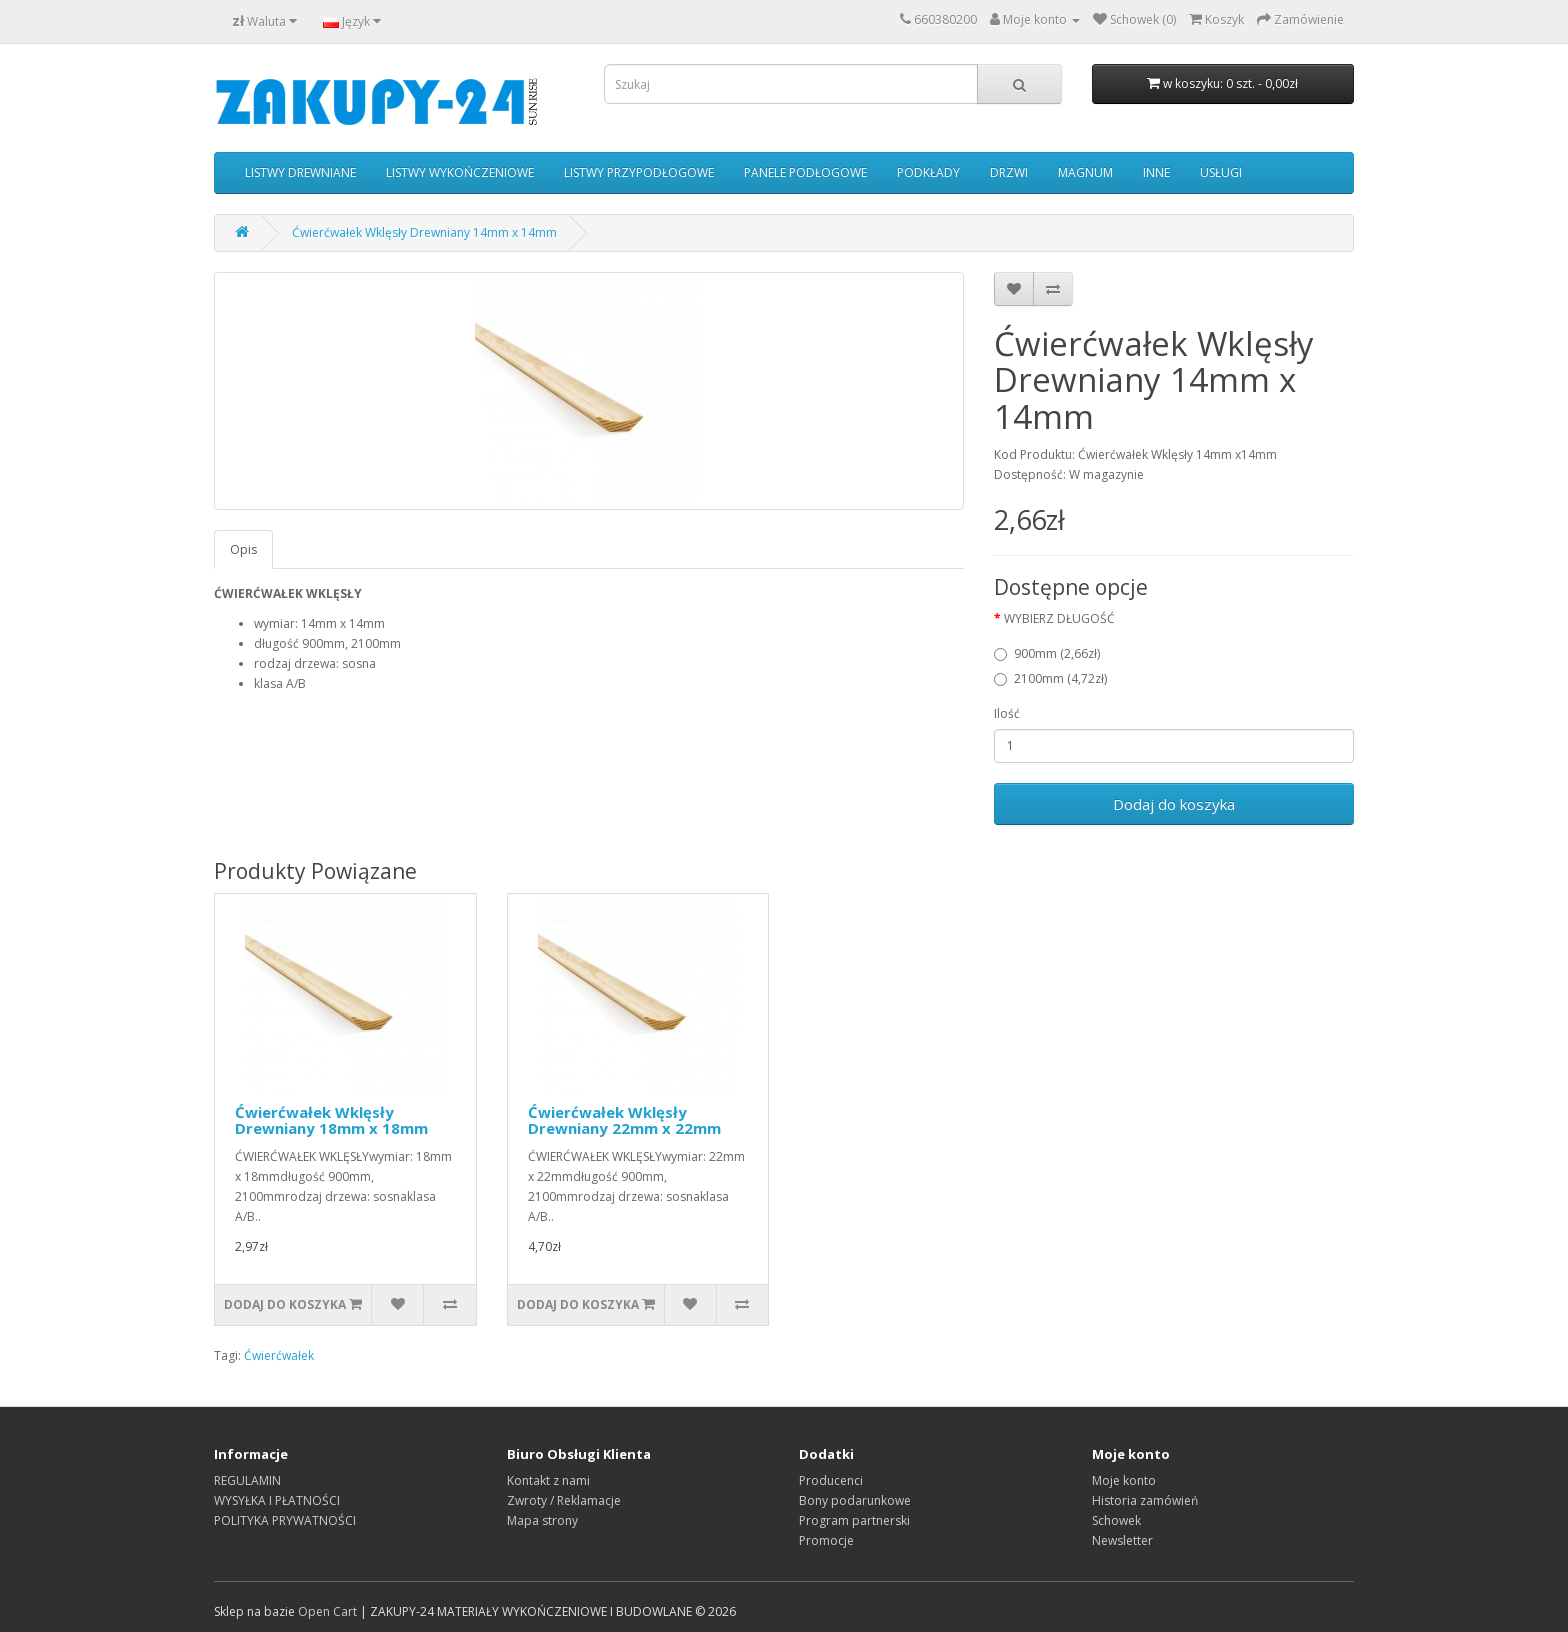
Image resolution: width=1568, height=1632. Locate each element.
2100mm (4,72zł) (1050, 678)
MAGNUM (1085, 172)
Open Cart (327, 1611)
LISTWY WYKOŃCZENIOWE (460, 172)
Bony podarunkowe (855, 1500)
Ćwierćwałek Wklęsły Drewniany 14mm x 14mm (424, 232)
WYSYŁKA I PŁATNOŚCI (277, 1500)
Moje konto (1124, 1480)
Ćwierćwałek (279, 1355)
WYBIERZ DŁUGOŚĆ (1059, 618)
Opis (243, 549)
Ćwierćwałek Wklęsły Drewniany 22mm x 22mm (624, 1120)
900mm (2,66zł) (1047, 653)
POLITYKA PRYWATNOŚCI (285, 1520)
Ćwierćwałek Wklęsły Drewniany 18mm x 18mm (331, 1120)
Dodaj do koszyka (1174, 804)
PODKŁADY (928, 172)
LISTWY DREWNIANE (300, 172)
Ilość (1007, 713)
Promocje (826, 1540)
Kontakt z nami (548, 1480)
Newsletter (1122, 1540)
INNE (1156, 172)
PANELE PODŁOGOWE (805, 172)
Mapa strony (542, 1520)
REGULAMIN (247, 1480)
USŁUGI (1221, 172)
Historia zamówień (1145, 1500)
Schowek (1116, 1520)
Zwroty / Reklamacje (564, 1500)
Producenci (831, 1480)
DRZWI (1009, 172)
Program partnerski (854, 1520)
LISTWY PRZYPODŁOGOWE (639, 172)
